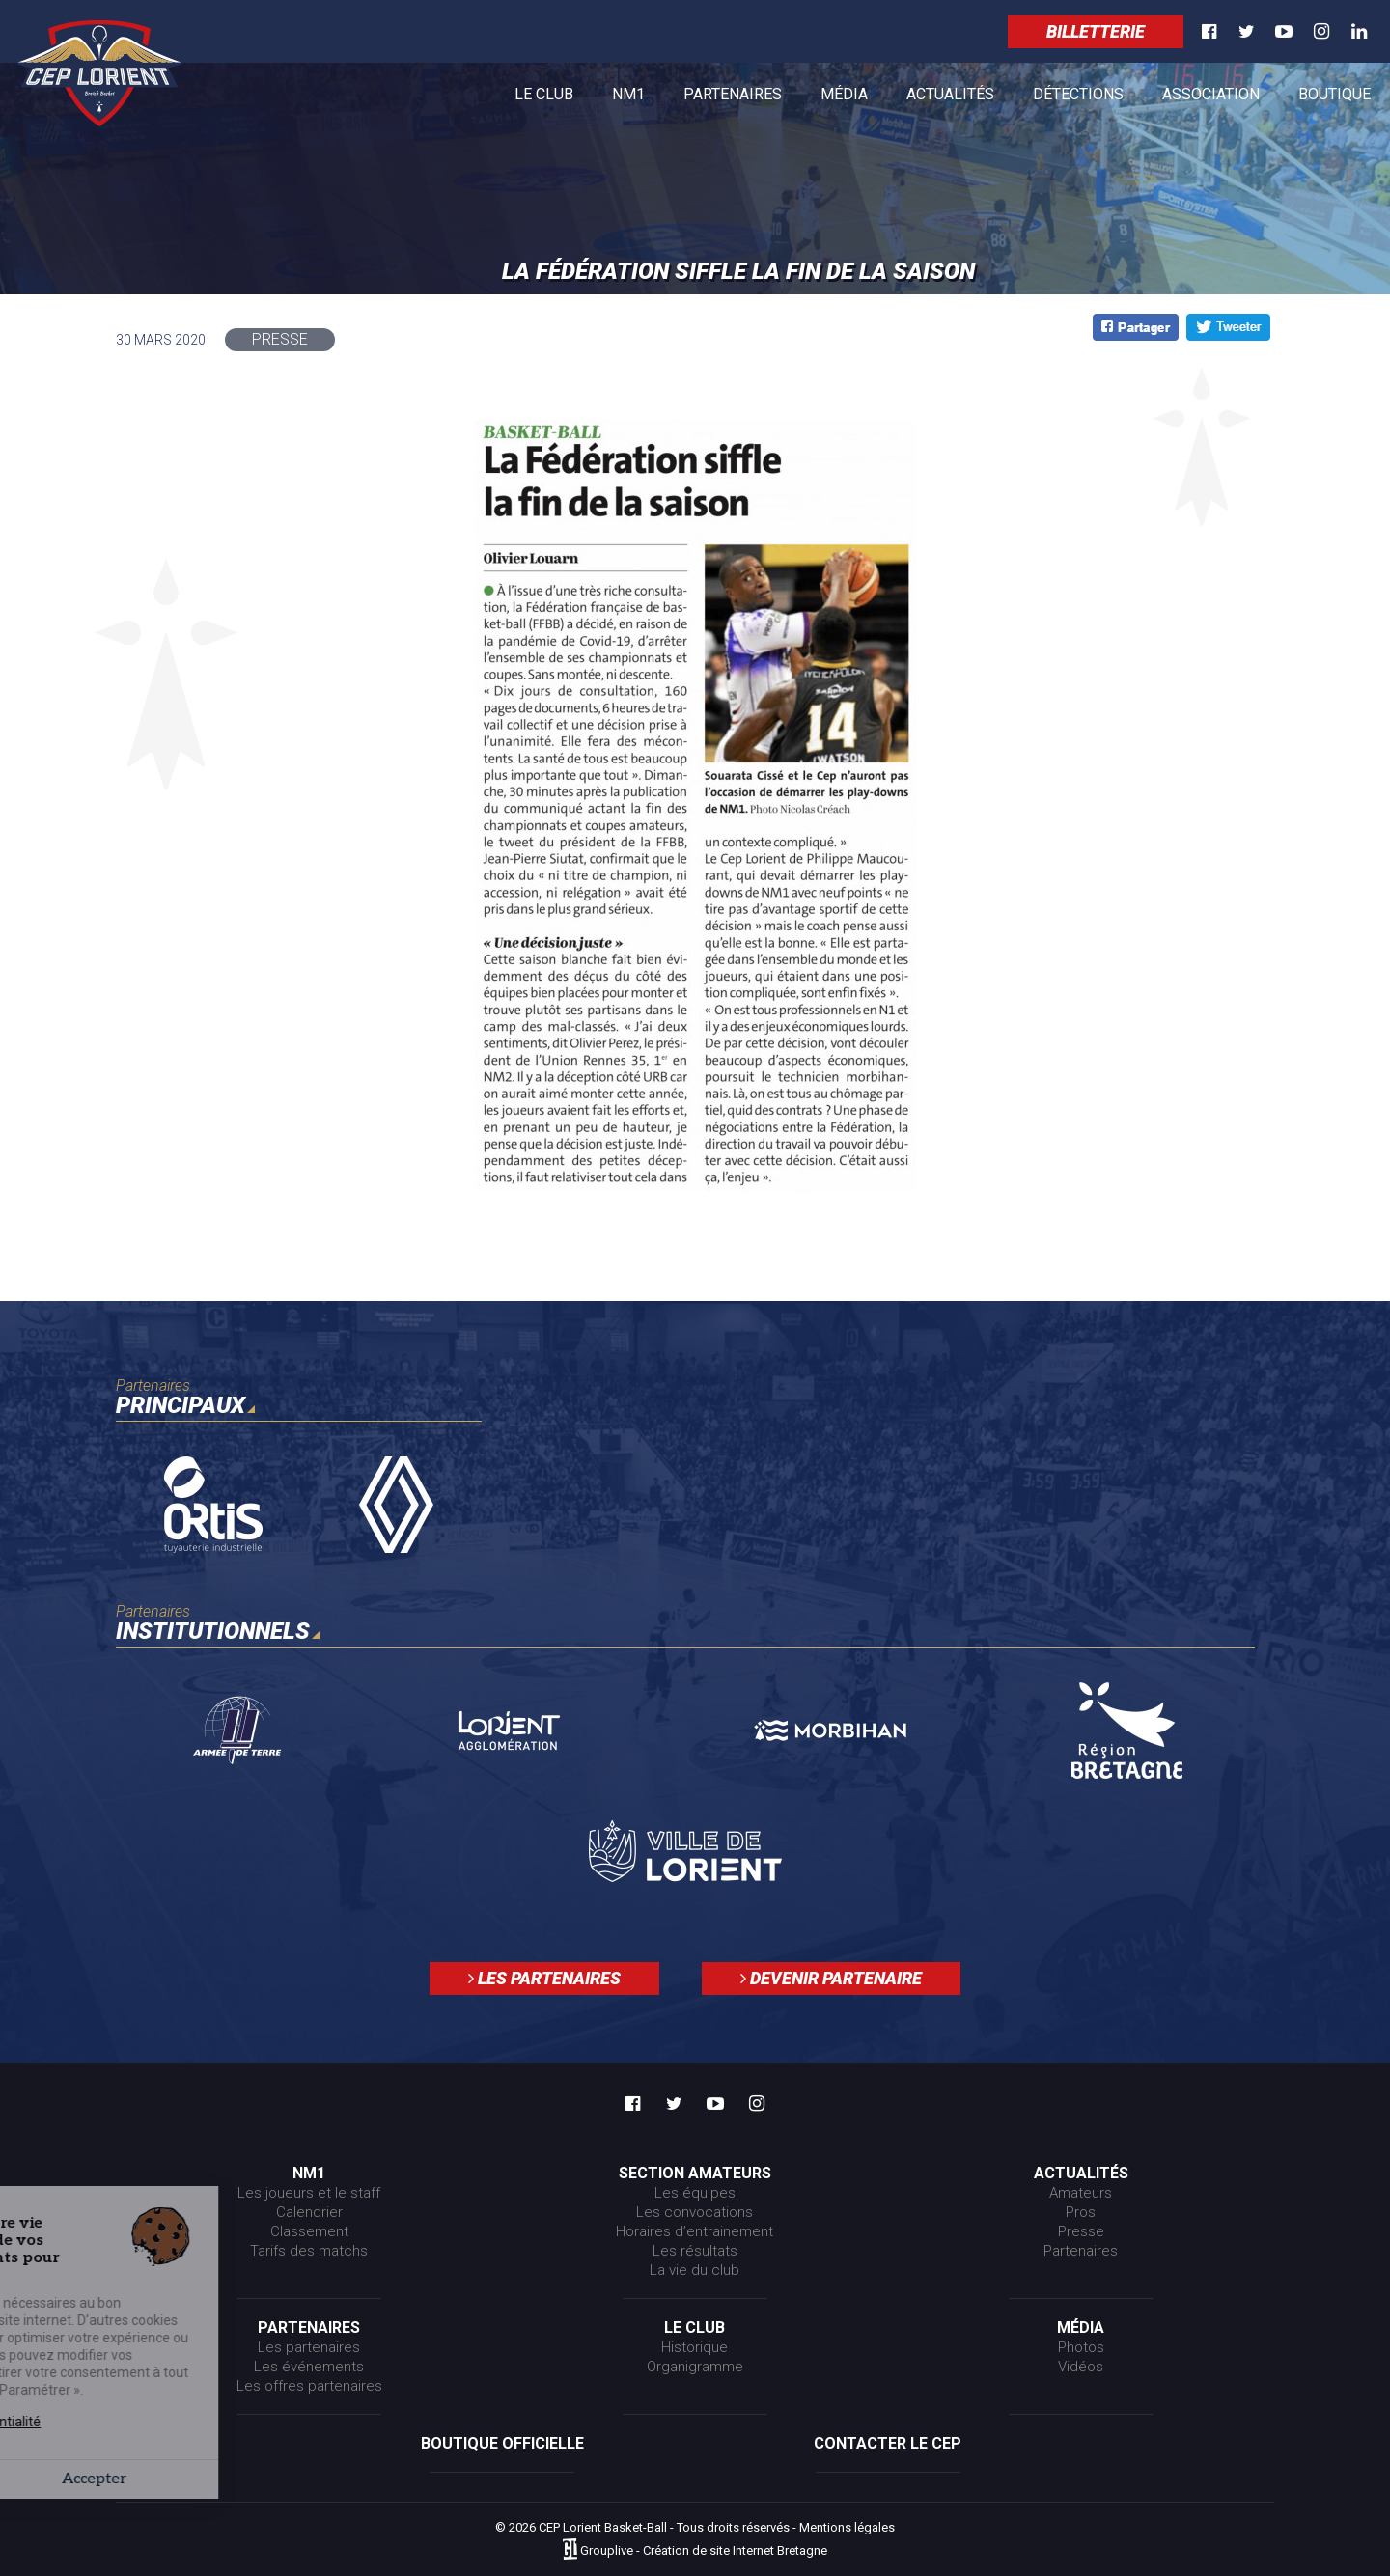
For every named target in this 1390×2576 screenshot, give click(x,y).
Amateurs (1080, 2193)
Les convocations (694, 2212)
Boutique (1334, 98)
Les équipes (695, 2193)
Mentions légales (847, 2527)
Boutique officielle (502, 2443)
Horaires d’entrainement (694, 2231)
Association (1211, 94)
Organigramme (695, 2366)
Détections (1078, 94)
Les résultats (695, 2250)
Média (844, 98)
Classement (309, 2231)
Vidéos (1080, 2366)
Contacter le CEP (887, 2443)
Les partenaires (544, 1978)
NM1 (628, 98)
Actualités (950, 98)
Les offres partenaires (309, 2386)
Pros (1081, 2212)
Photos (1081, 2347)
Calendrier (309, 2212)
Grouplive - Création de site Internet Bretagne (703, 2550)
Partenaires (732, 98)
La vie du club (694, 2270)
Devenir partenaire (831, 1978)
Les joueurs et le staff (308, 2193)
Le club (544, 98)
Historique (694, 2347)
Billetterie (1095, 31)
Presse (1081, 2231)
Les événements (309, 2366)
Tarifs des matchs (309, 2250)
